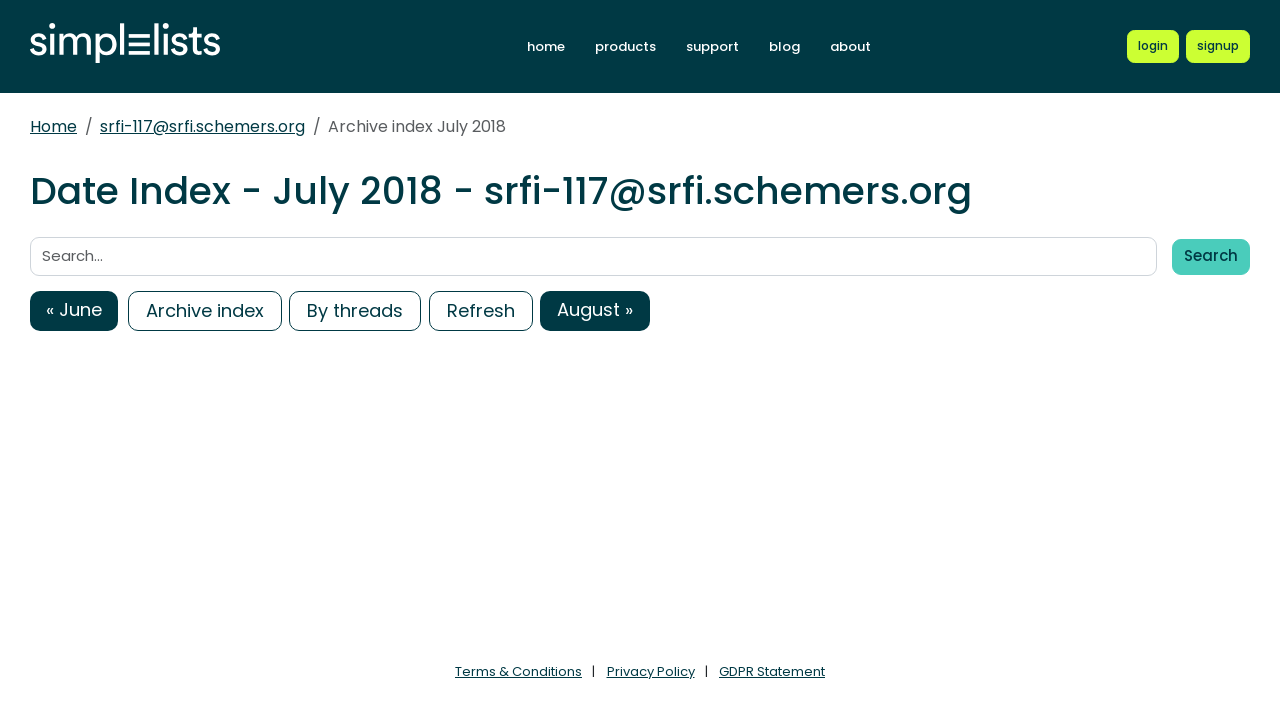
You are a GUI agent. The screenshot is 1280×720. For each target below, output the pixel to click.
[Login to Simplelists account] (1153, 46)
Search (1211, 255)
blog (784, 46)
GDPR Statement (772, 671)
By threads (355, 310)
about (850, 46)
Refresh (481, 310)
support (712, 46)
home (546, 46)
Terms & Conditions (518, 671)
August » (595, 309)
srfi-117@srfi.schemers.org (202, 126)
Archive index (205, 310)
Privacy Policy (651, 671)
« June (74, 309)
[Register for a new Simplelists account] (1218, 46)
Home (53, 126)
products (625, 46)
